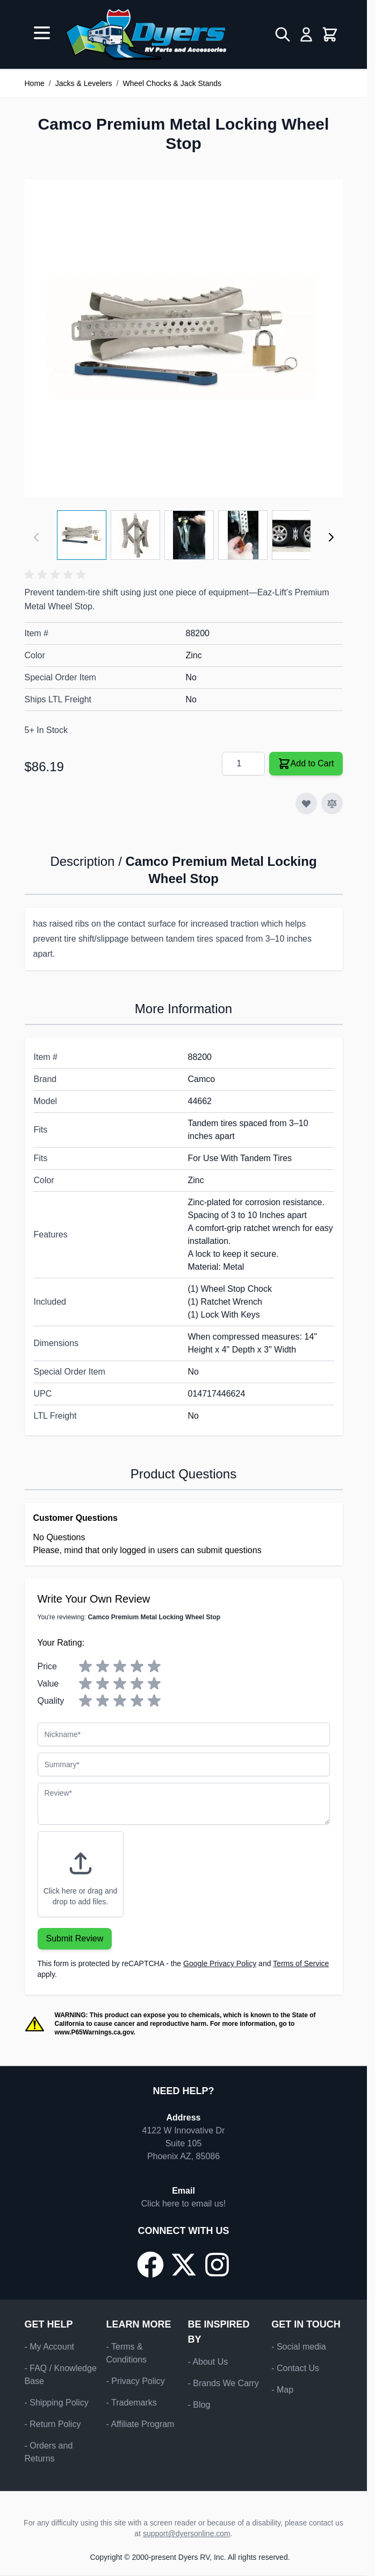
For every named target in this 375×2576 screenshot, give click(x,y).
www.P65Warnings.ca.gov (94, 2032)
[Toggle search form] (282, 34)
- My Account (49, 2346)
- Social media (298, 2346)
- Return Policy (53, 2424)
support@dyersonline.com (186, 2533)
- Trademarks (131, 2402)
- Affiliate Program (140, 2424)
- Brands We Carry (223, 2383)
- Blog (199, 2404)
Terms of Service (301, 1963)
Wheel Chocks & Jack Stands (171, 83)
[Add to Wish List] (306, 803)
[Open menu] (42, 33)
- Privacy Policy (135, 2381)
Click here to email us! (183, 2203)
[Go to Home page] (145, 34)
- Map (282, 2389)
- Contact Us (295, 2368)
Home (35, 83)
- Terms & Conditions (126, 2353)
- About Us (208, 2361)
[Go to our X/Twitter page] (183, 2264)
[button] (57, 574)
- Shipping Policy (57, 2402)
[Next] (331, 537)
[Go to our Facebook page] (150, 2264)
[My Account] (306, 34)
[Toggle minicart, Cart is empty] (329, 34)
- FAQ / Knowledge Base (61, 2375)
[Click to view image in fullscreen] (184, 338)
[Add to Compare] (332, 803)
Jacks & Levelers (83, 83)
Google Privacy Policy (219, 1963)
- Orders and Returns (49, 2452)
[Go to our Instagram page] (217, 2264)
